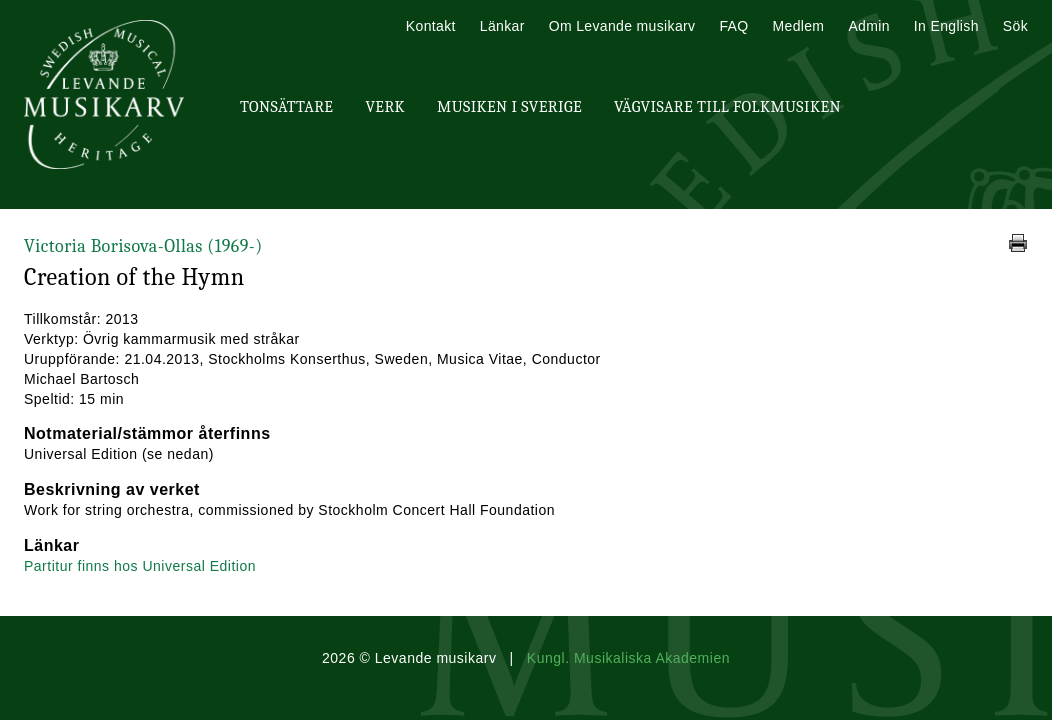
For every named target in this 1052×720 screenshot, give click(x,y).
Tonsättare (286, 107)
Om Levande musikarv (622, 26)
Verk (385, 107)
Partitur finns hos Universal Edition (140, 566)
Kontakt (431, 26)
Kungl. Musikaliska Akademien (628, 658)
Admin (868, 26)
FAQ (733, 26)
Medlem (798, 26)
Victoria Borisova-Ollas (143, 246)
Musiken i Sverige (509, 107)
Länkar (502, 26)
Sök (1015, 26)
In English (946, 26)
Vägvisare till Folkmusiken (727, 107)
